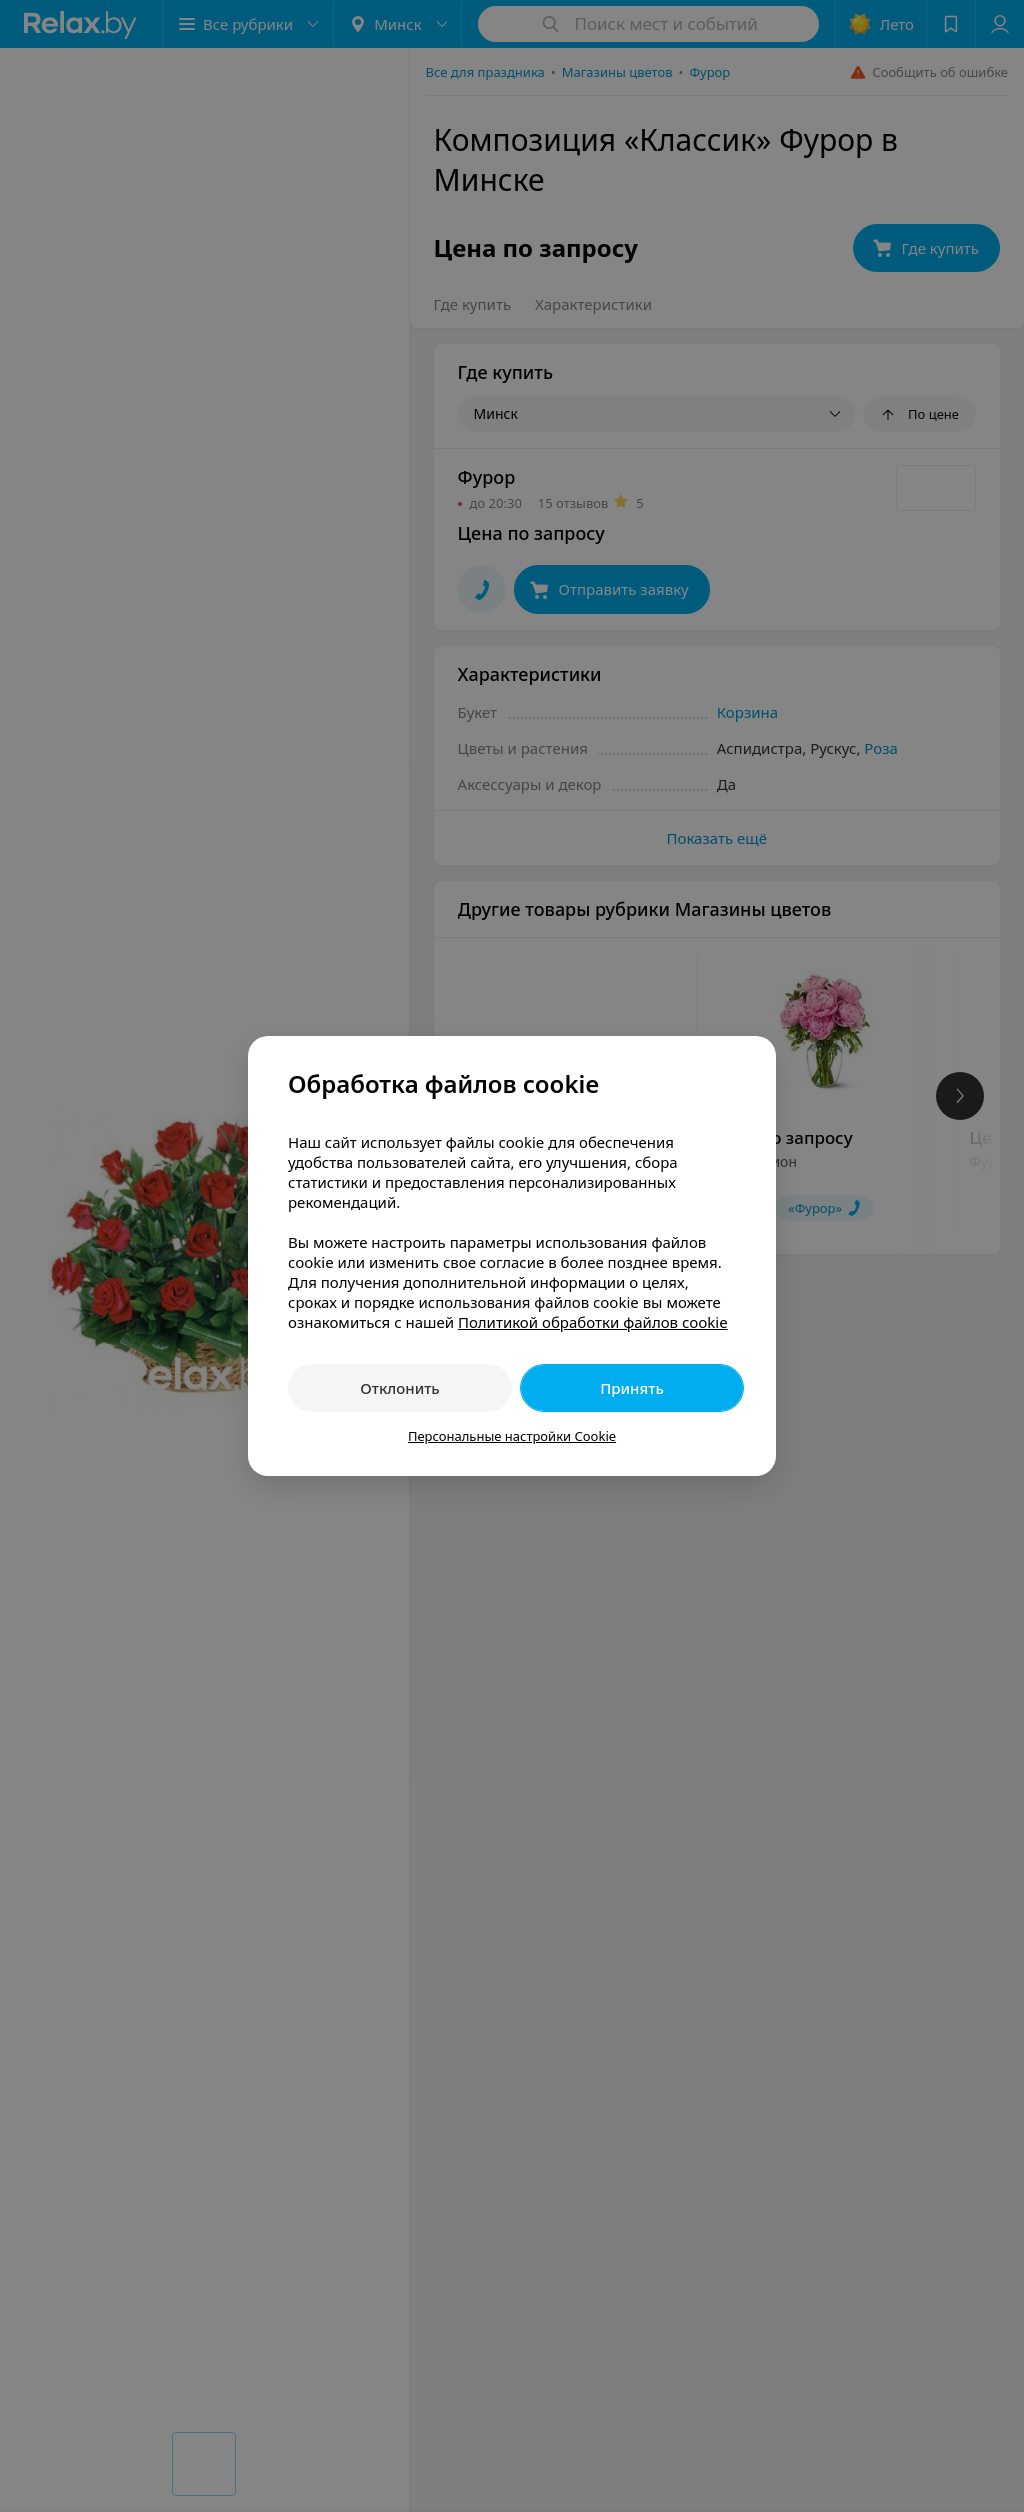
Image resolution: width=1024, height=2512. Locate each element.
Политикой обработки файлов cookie (593, 1322)
